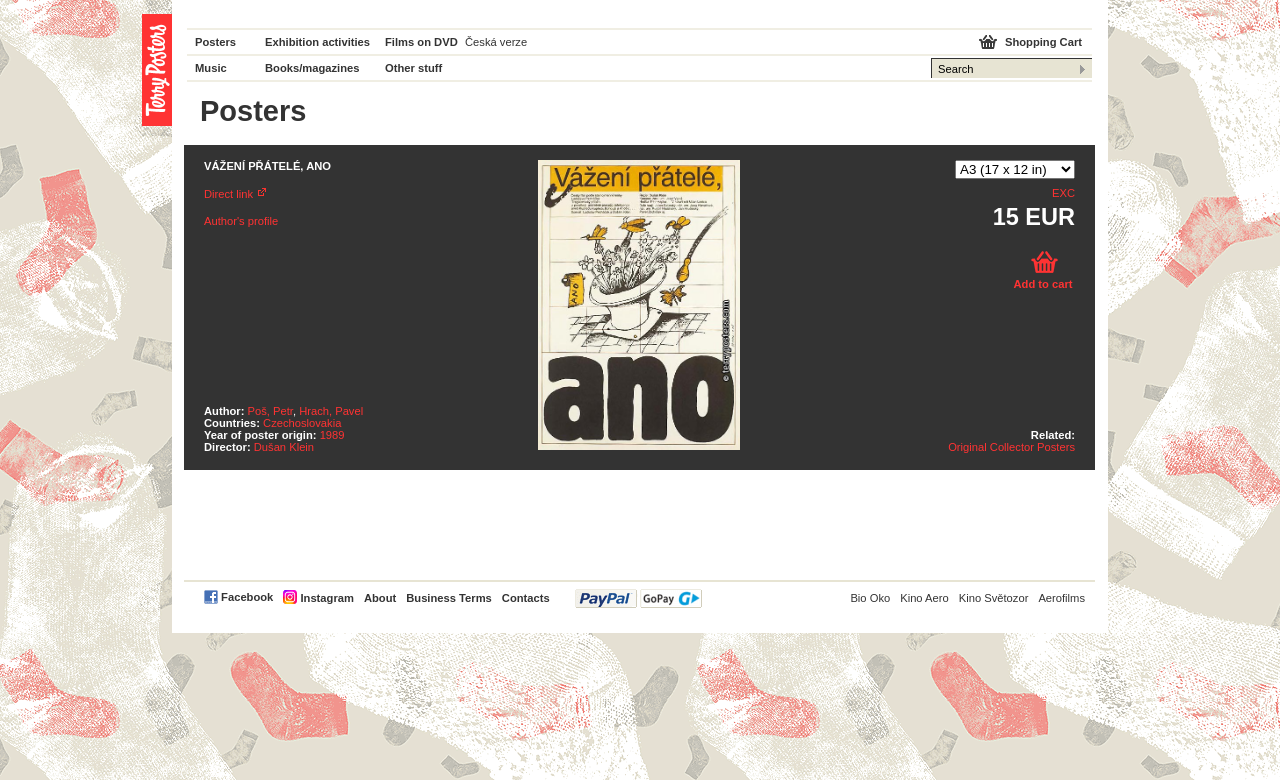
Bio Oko (870, 598)
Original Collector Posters (1011, 447)
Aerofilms (1061, 598)
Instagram (326, 598)
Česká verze (496, 42)
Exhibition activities (317, 42)
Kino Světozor (994, 598)
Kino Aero (924, 598)
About (380, 598)
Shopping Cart (1043, 42)
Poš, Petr (270, 411)
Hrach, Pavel (331, 411)
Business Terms (449, 598)
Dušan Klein (284, 447)
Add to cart (1042, 284)
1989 (332, 435)
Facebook (247, 597)
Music (211, 68)
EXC (1063, 193)
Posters (215, 42)
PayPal (638, 598)
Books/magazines (312, 68)
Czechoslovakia (302, 423)
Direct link (228, 194)
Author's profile (241, 221)
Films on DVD (421, 42)
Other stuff (413, 68)
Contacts (526, 598)
